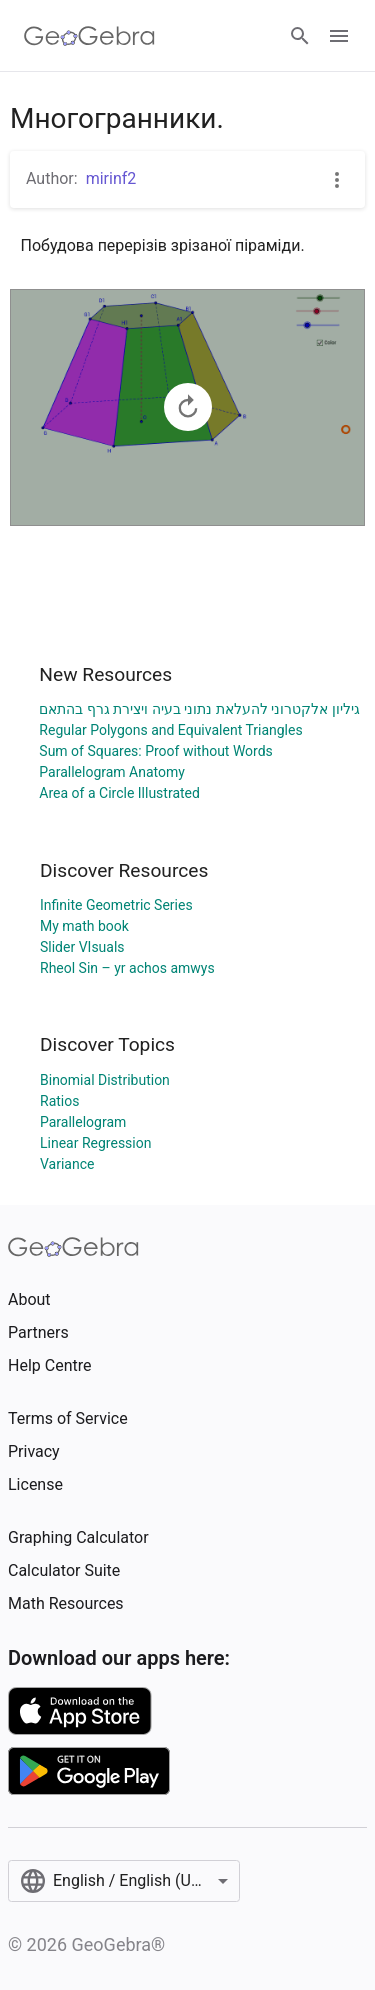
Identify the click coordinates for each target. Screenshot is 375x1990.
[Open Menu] (339, 36)
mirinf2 (111, 178)
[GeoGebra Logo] (89, 36)
